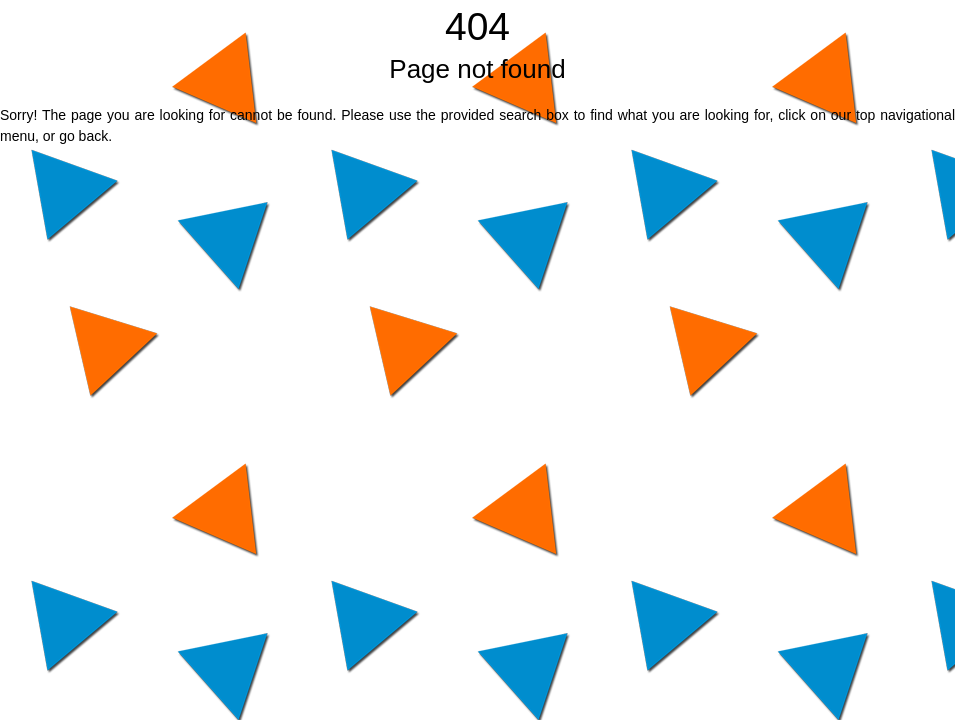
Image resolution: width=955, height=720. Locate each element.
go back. (85, 136)
